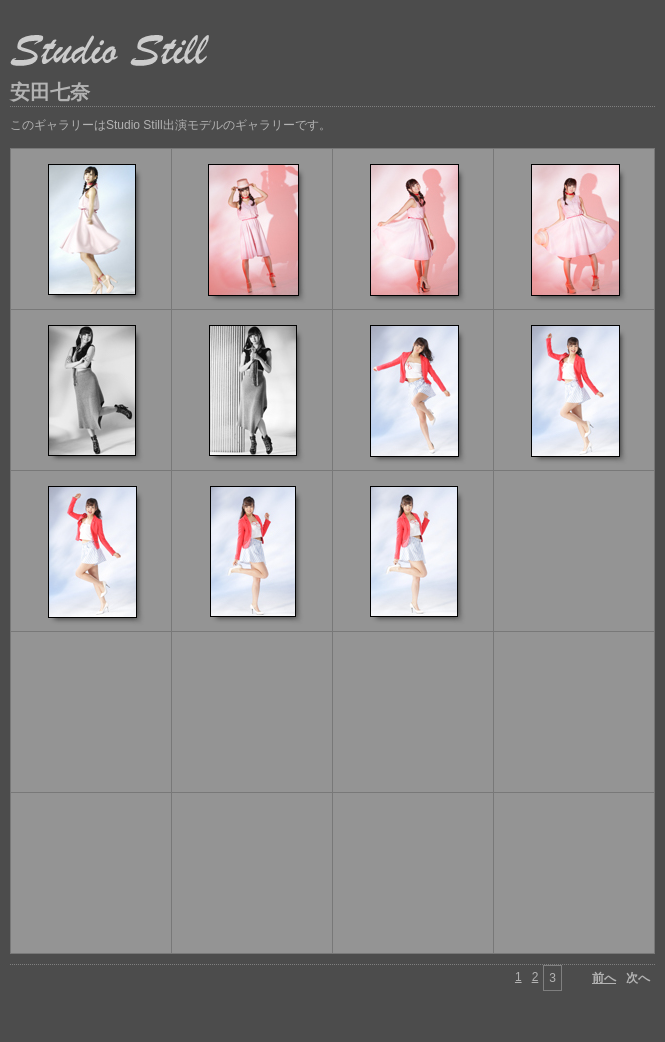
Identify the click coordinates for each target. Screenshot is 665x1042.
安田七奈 (50, 92)
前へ (604, 978)
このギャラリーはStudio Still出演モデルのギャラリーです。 (170, 125)
